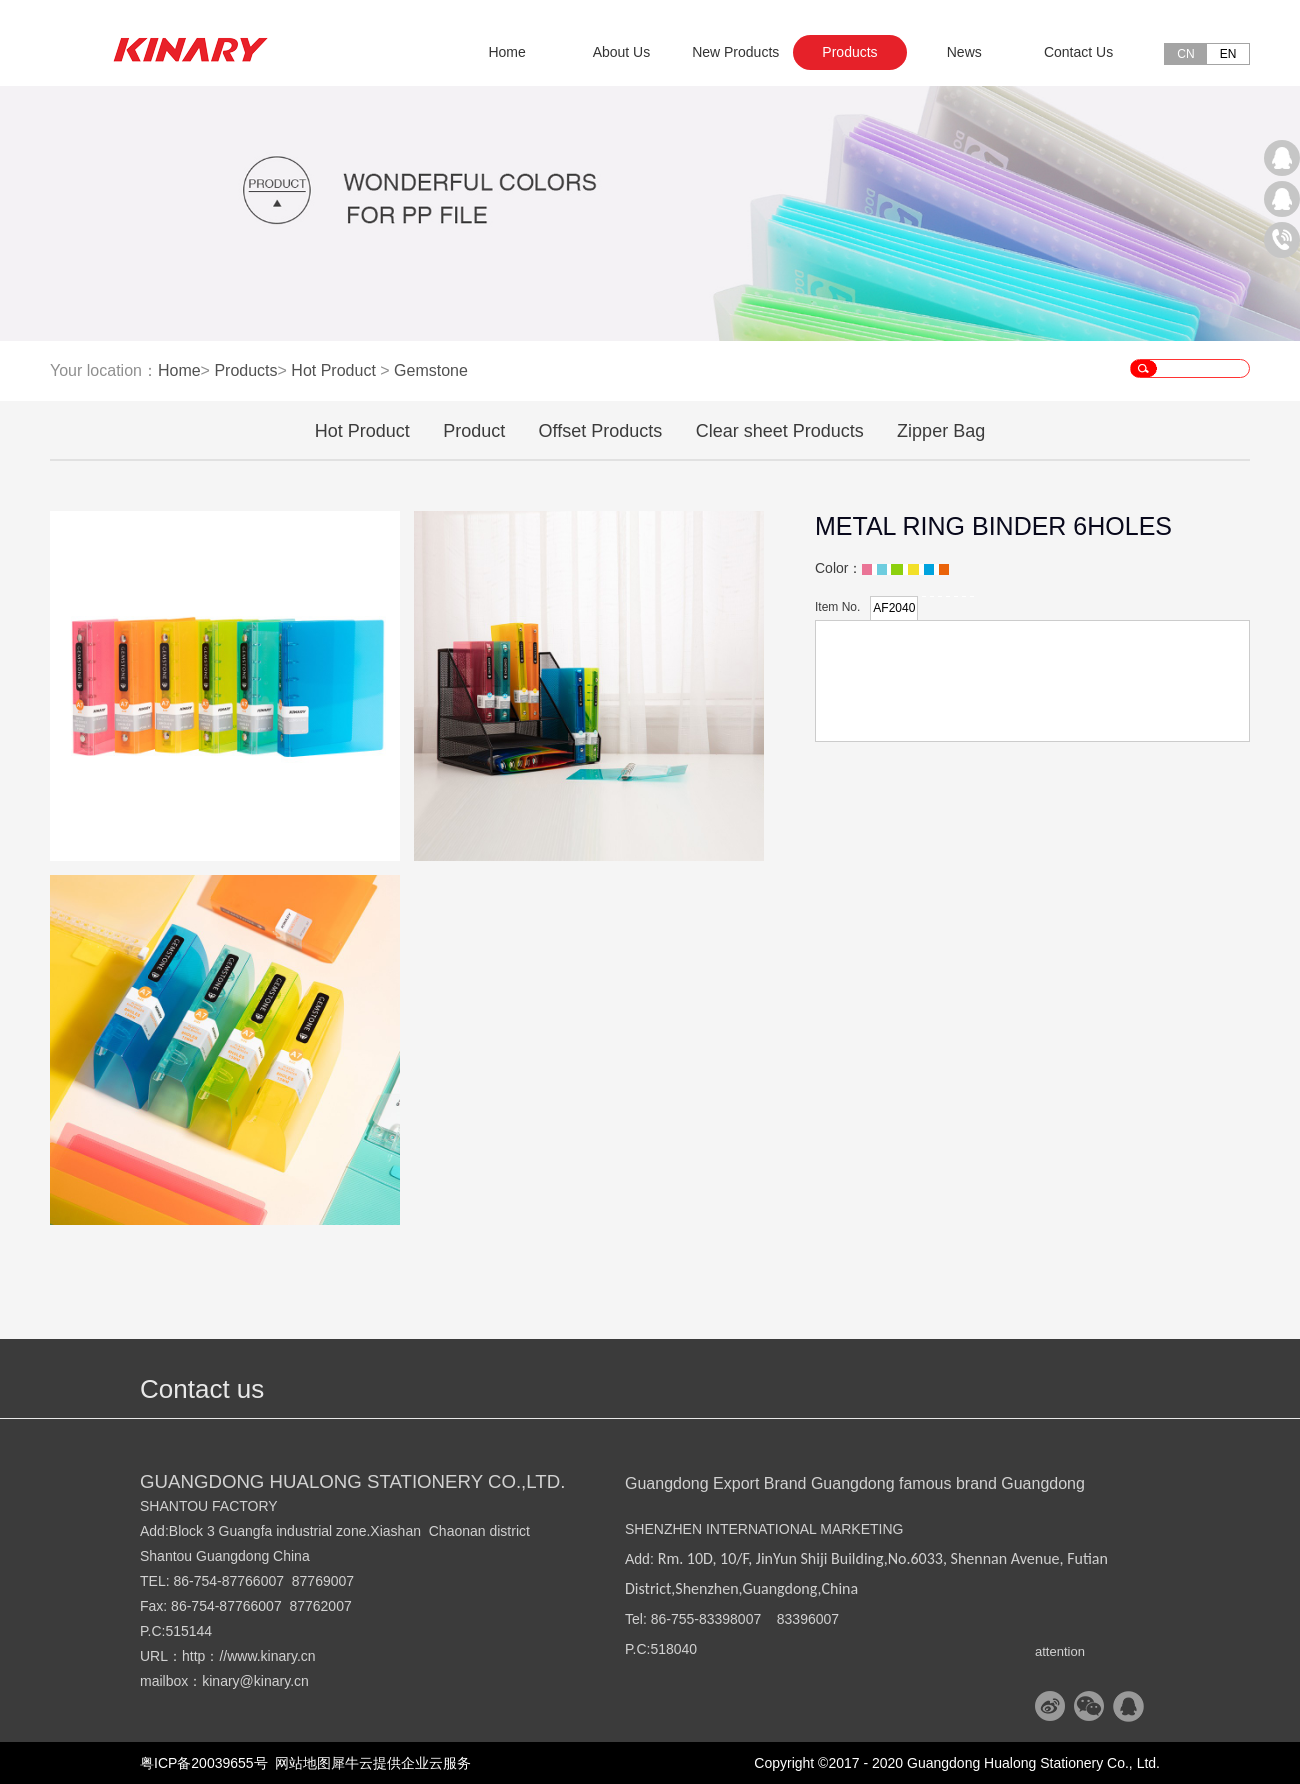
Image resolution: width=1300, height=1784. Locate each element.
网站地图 (300, 1763)
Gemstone (431, 370)
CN (1185, 54)
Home (506, 52)
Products (245, 370)
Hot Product (333, 370)
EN (1228, 54)
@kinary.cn (274, 1681)
